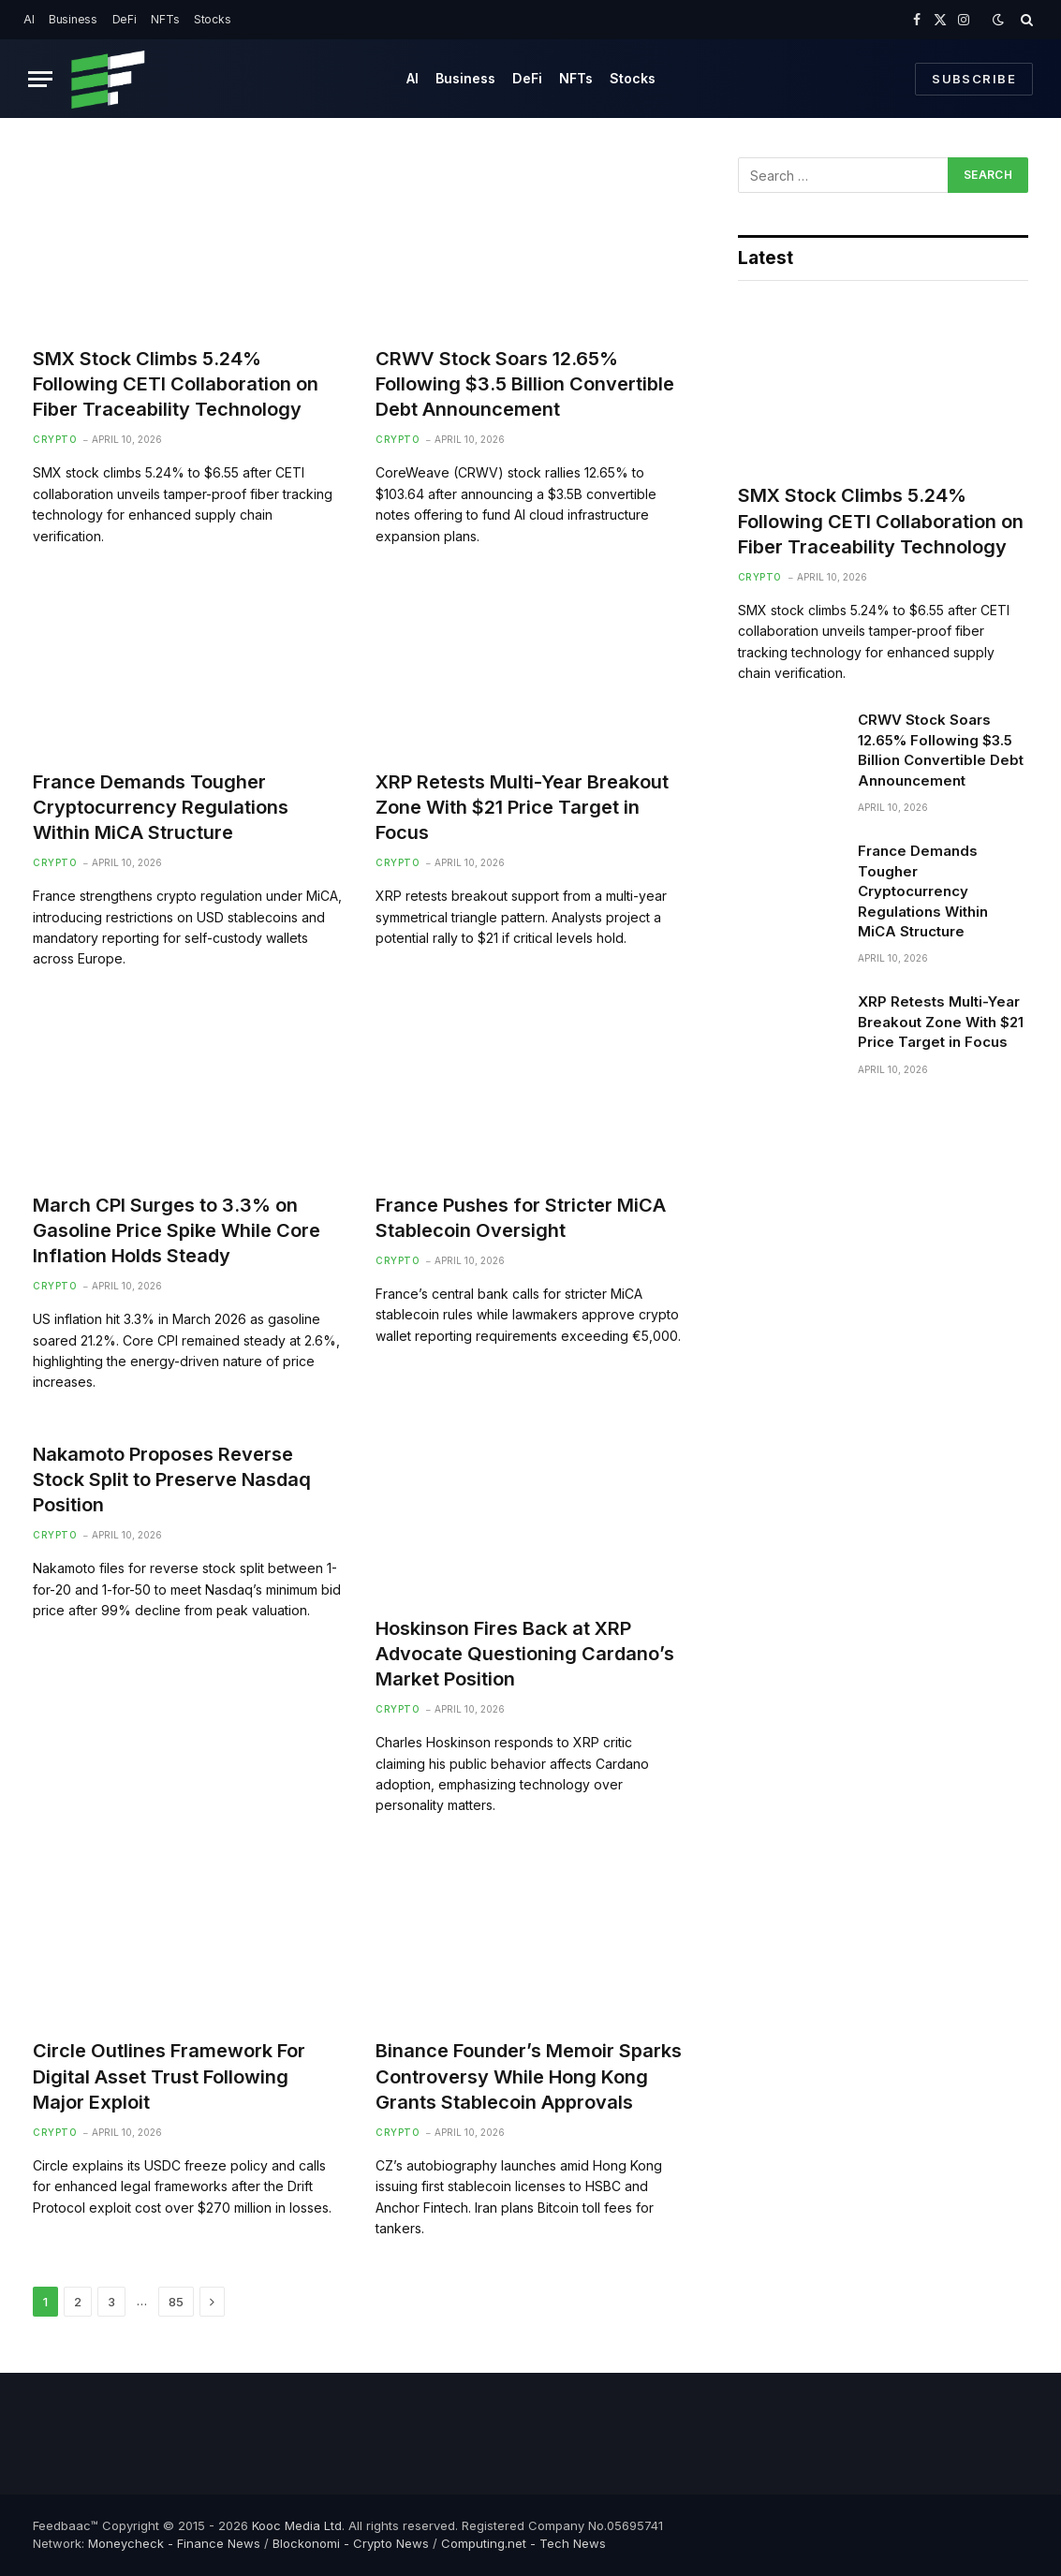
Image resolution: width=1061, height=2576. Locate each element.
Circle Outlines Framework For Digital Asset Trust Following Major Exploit (169, 2075)
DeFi (124, 19)
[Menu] (40, 79)
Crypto (55, 439)
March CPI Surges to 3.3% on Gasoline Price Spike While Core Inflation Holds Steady (176, 1230)
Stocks (212, 19)
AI (29, 19)
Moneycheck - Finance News (174, 2543)
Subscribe (974, 78)
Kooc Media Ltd (297, 2525)
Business (73, 19)
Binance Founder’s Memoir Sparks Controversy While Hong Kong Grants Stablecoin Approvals (529, 2075)
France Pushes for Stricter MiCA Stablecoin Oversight (521, 1218)
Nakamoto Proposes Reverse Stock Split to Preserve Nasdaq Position (172, 1479)
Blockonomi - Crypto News (351, 2543)
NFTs (165, 19)
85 (176, 2301)
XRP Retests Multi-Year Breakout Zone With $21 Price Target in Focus (522, 807)
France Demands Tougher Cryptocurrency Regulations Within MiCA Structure (160, 807)
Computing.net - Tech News (523, 2543)
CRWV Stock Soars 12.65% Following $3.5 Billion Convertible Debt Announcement (525, 383)
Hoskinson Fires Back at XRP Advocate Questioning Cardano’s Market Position (525, 1653)
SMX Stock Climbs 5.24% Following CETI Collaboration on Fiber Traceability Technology (175, 383)
